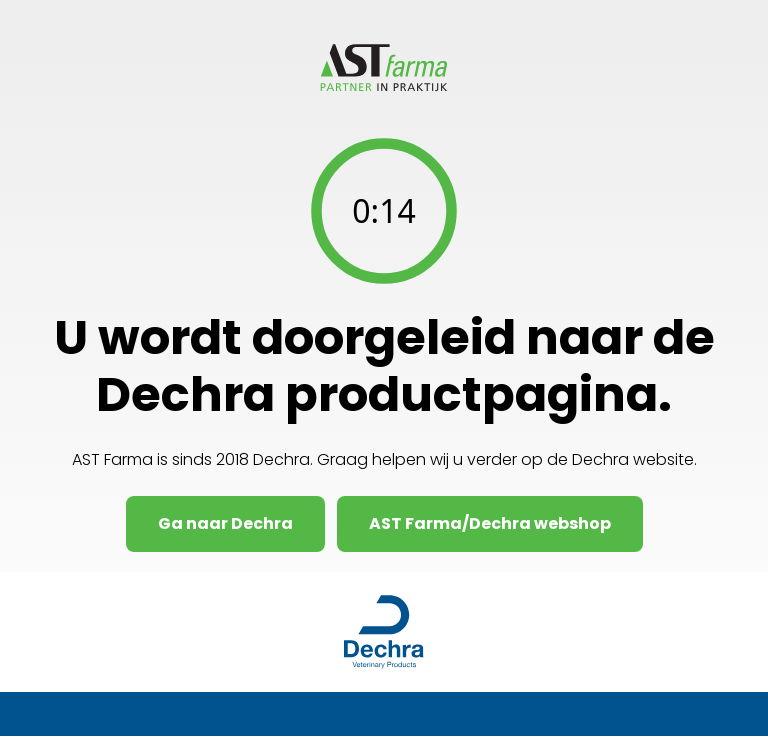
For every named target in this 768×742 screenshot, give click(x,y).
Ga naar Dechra (225, 523)
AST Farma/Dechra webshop (490, 523)
